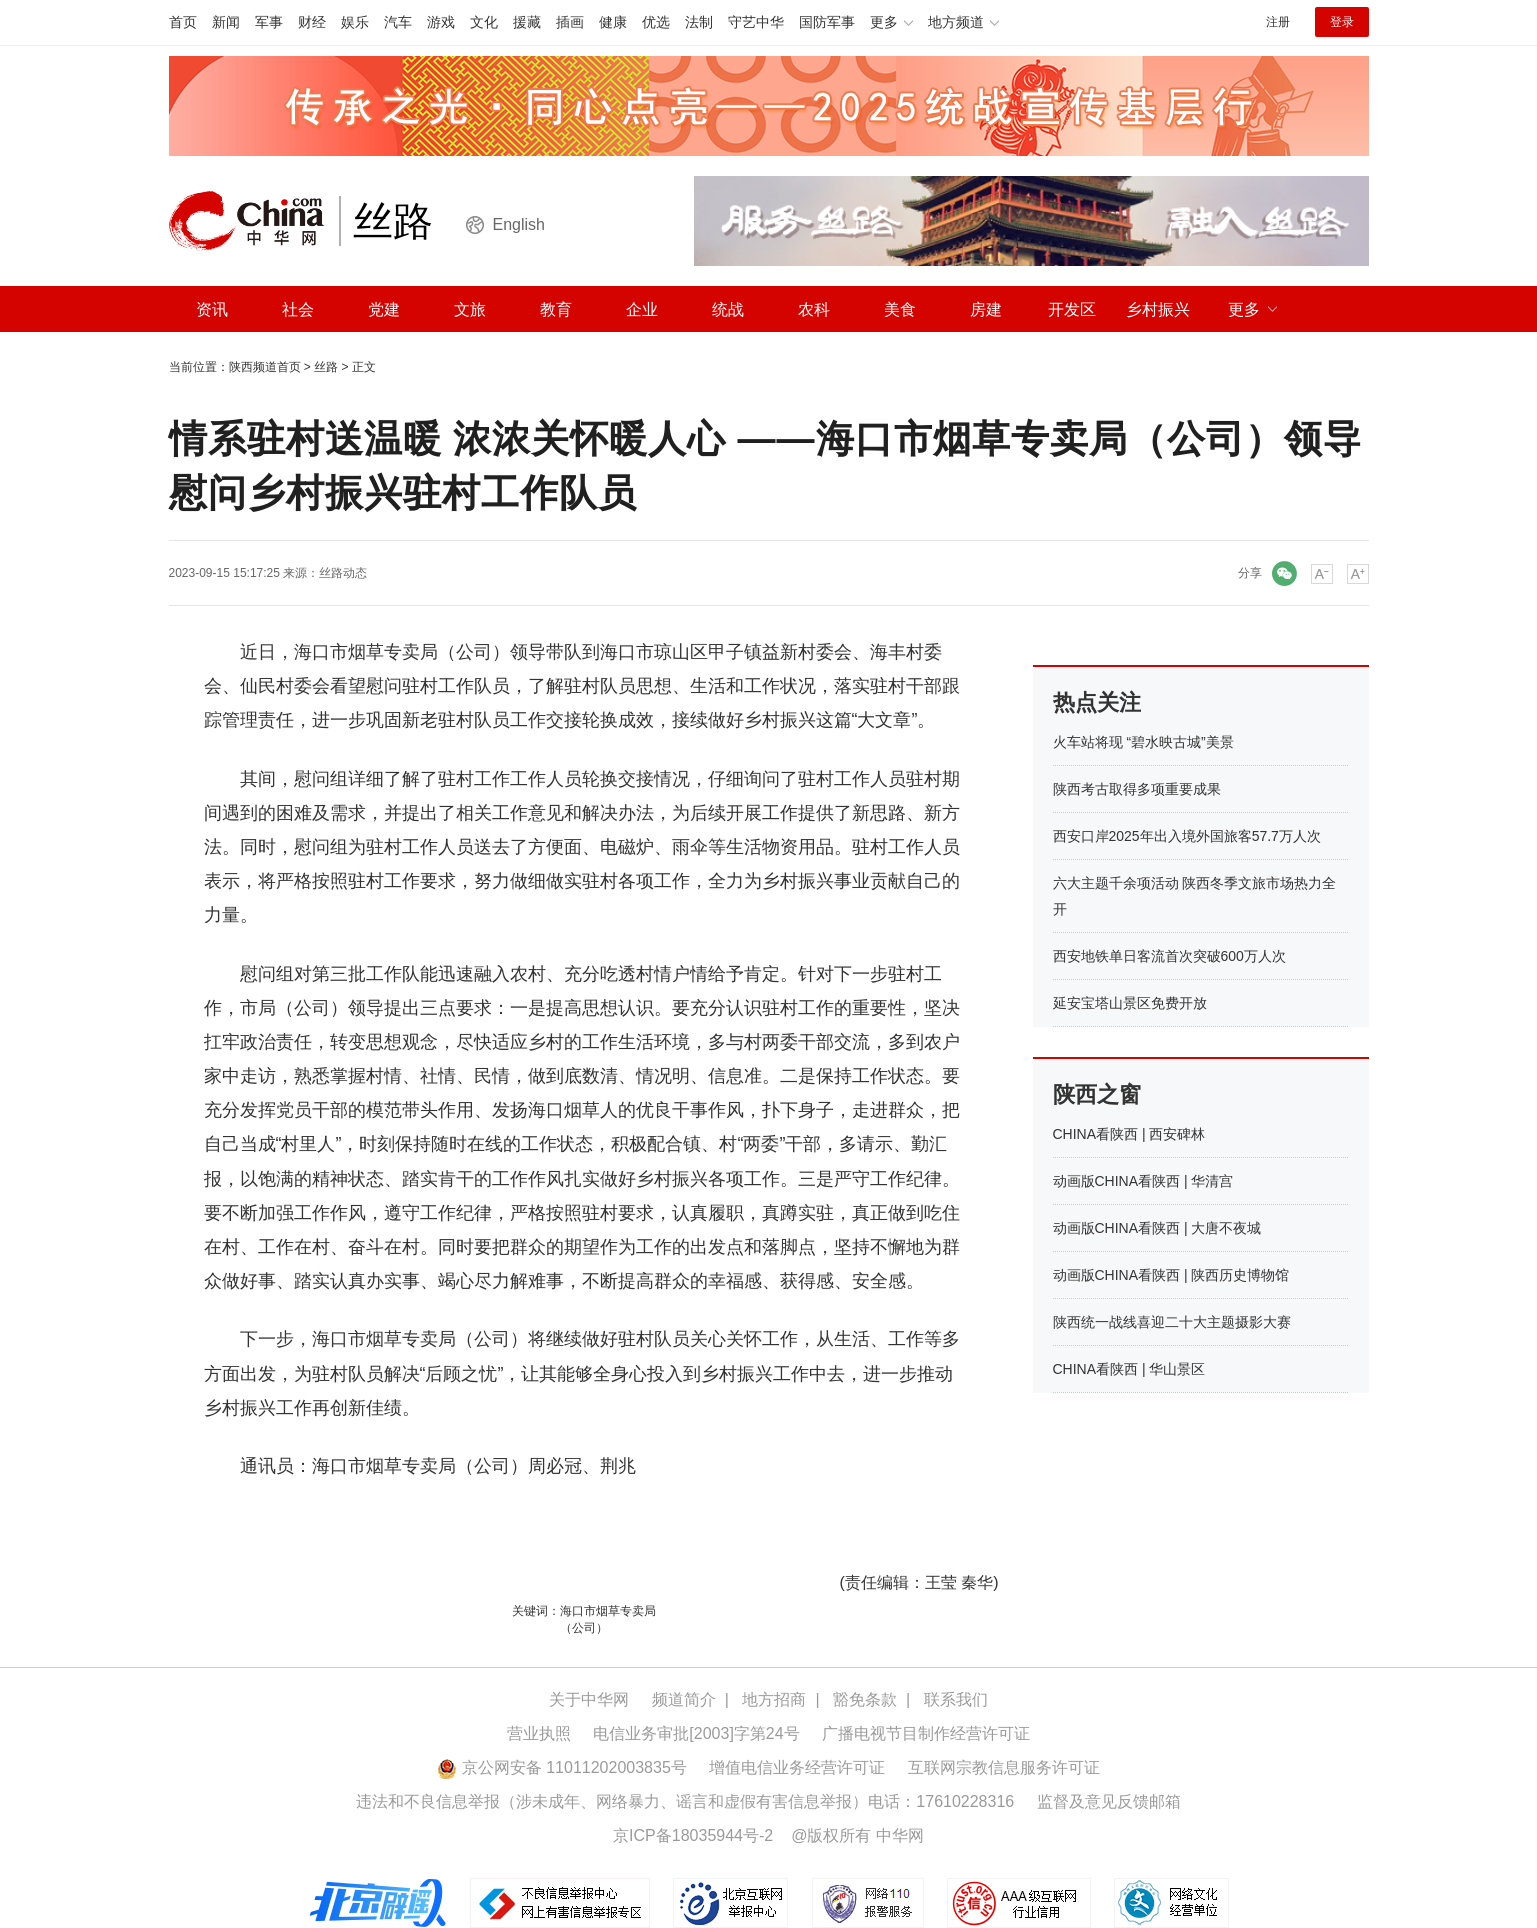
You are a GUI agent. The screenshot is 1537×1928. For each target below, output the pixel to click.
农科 (814, 309)
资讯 (212, 309)
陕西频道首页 (265, 367)
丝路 (326, 367)
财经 (312, 22)
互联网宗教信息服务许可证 (1004, 1767)
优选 (656, 22)
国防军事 (827, 22)
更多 (1244, 309)
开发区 (1072, 309)
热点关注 (1097, 702)
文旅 (470, 309)
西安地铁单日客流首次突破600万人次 (1169, 956)
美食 (900, 309)
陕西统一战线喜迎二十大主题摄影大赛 (1172, 1322)
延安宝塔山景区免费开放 (1130, 1003)
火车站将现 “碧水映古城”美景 (1143, 742)
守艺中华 (756, 22)
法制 (699, 22)
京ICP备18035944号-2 (693, 1835)
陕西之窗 (1097, 1094)
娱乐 (355, 22)
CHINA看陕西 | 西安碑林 (1129, 1134)
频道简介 (684, 1699)
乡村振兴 (1158, 309)
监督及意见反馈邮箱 (1109, 1801)
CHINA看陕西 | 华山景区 (1129, 1369)
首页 (183, 22)
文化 (484, 22)
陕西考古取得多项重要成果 (1137, 789)
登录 (1342, 22)
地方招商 (774, 1699)
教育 (556, 309)
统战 (728, 309)
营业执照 (539, 1733)
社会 (298, 309)
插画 (570, 22)
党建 (384, 309)
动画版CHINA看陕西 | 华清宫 (1143, 1181)
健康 (613, 22)
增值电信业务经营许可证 (797, 1767)
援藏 (527, 22)
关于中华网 (589, 1699)
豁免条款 (865, 1699)
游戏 (441, 22)
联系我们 (956, 1699)
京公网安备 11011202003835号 (561, 1767)
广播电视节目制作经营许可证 (926, 1733)
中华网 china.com (254, 221)
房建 (986, 309)
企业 (642, 309)
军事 (269, 22)
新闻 (226, 22)
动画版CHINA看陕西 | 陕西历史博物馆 (1171, 1275)
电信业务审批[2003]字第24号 (696, 1733)
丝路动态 (343, 573)
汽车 (398, 22)
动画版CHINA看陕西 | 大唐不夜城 (1157, 1228)
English (519, 224)
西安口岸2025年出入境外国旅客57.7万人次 (1187, 836)
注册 (1278, 22)
